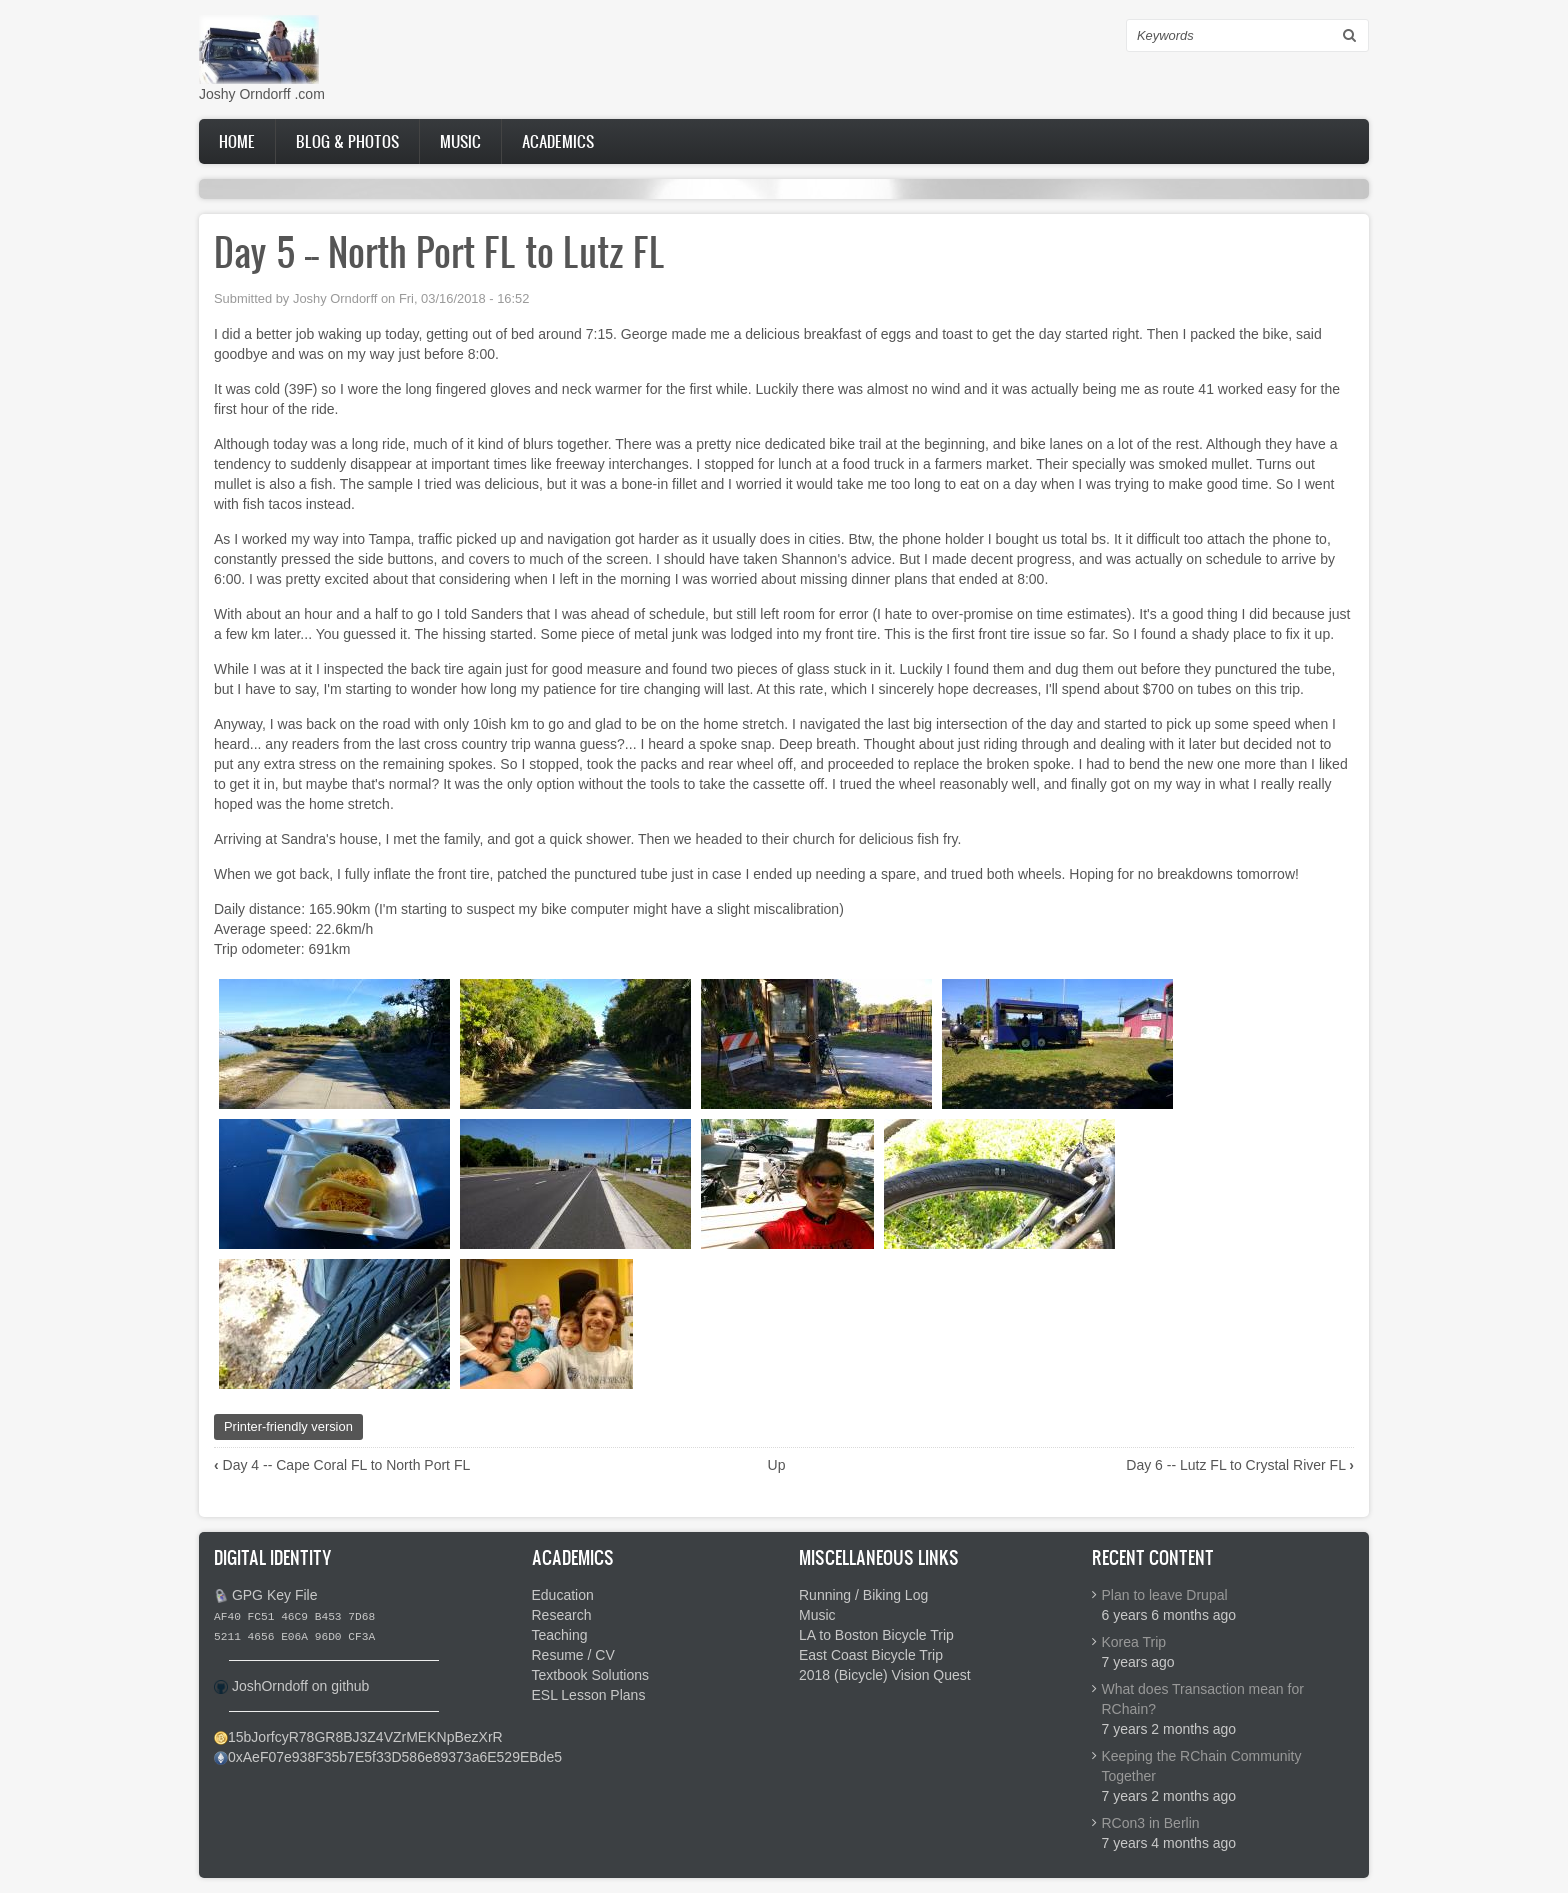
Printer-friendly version (288, 1426)
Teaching (560, 1635)
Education (563, 1595)
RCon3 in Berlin (1151, 1823)
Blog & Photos (347, 141)
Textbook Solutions (591, 1675)
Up (777, 1465)
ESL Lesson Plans (589, 1695)
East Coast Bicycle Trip (871, 1655)
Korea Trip (1134, 1642)
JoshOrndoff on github (301, 1686)
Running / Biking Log (863, 1595)
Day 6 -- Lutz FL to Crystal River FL (1240, 1465)
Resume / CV (573, 1655)
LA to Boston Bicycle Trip (876, 1635)
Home (237, 141)
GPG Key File (275, 1595)
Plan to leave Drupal (1165, 1595)
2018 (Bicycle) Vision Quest (885, 1675)
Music (460, 141)
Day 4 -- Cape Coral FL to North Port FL (342, 1465)
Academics (558, 141)
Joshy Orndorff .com (262, 94)
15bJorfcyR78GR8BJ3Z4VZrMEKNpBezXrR (365, 1737)
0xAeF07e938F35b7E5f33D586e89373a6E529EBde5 (395, 1757)
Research (562, 1615)
